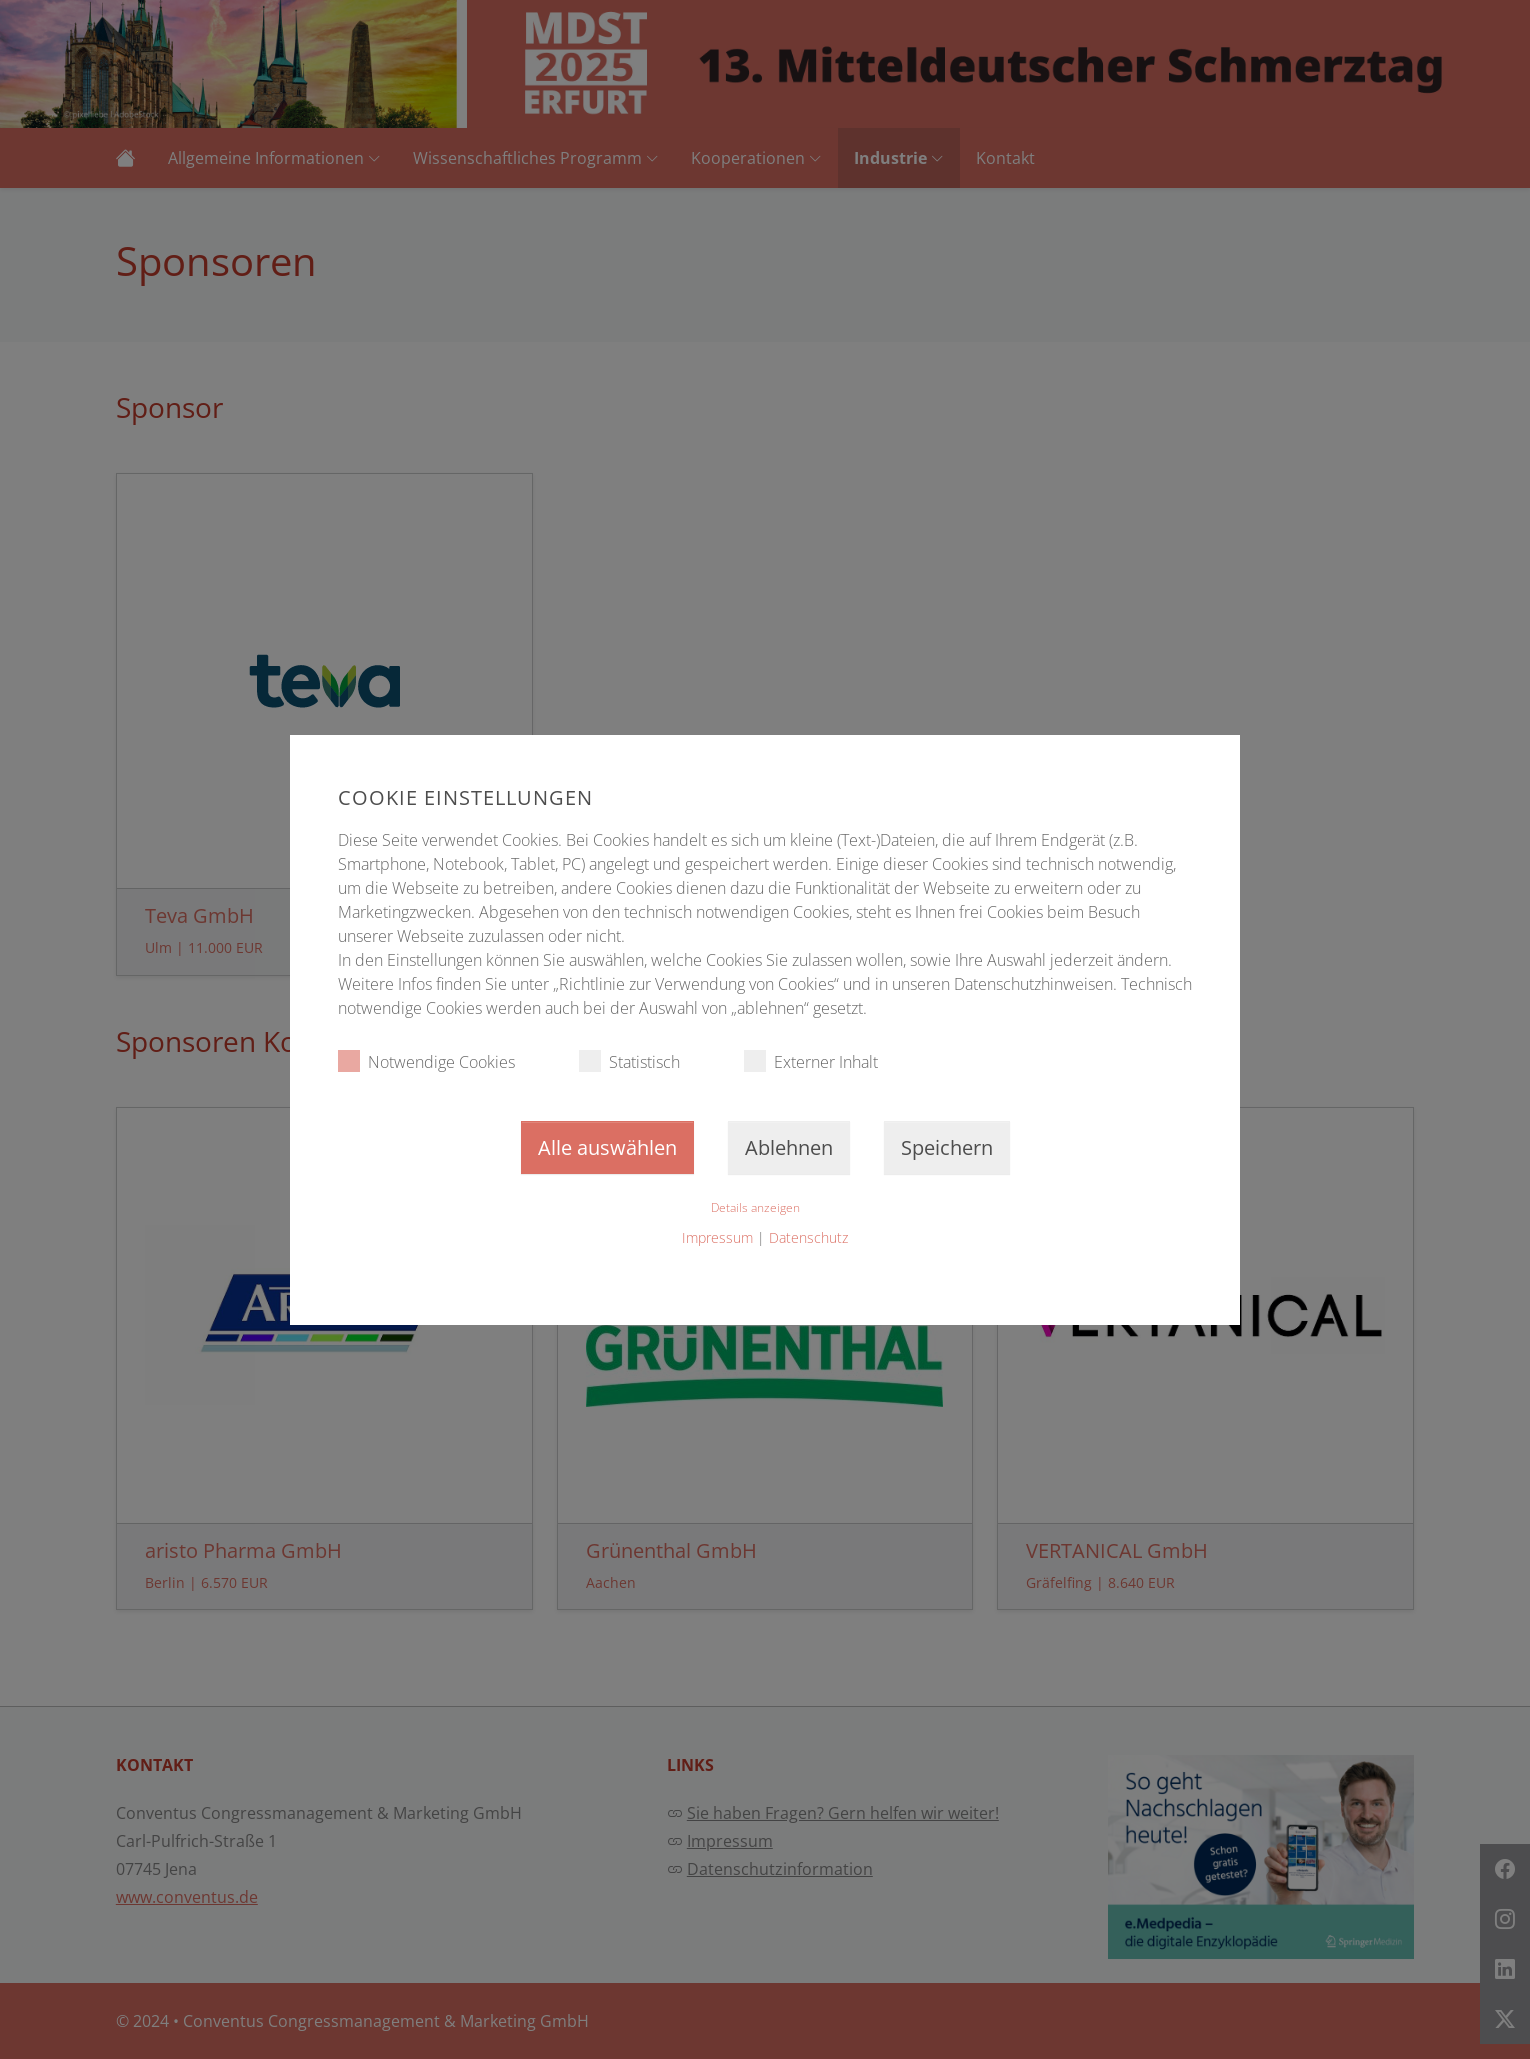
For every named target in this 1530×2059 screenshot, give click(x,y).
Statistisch (629, 1061)
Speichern (947, 1147)
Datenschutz (808, 1237)
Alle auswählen (607, 1147)
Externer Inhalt (811, 1061)
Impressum (717, 1237)
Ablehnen (789, 1147)
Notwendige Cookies (426, 1061)
